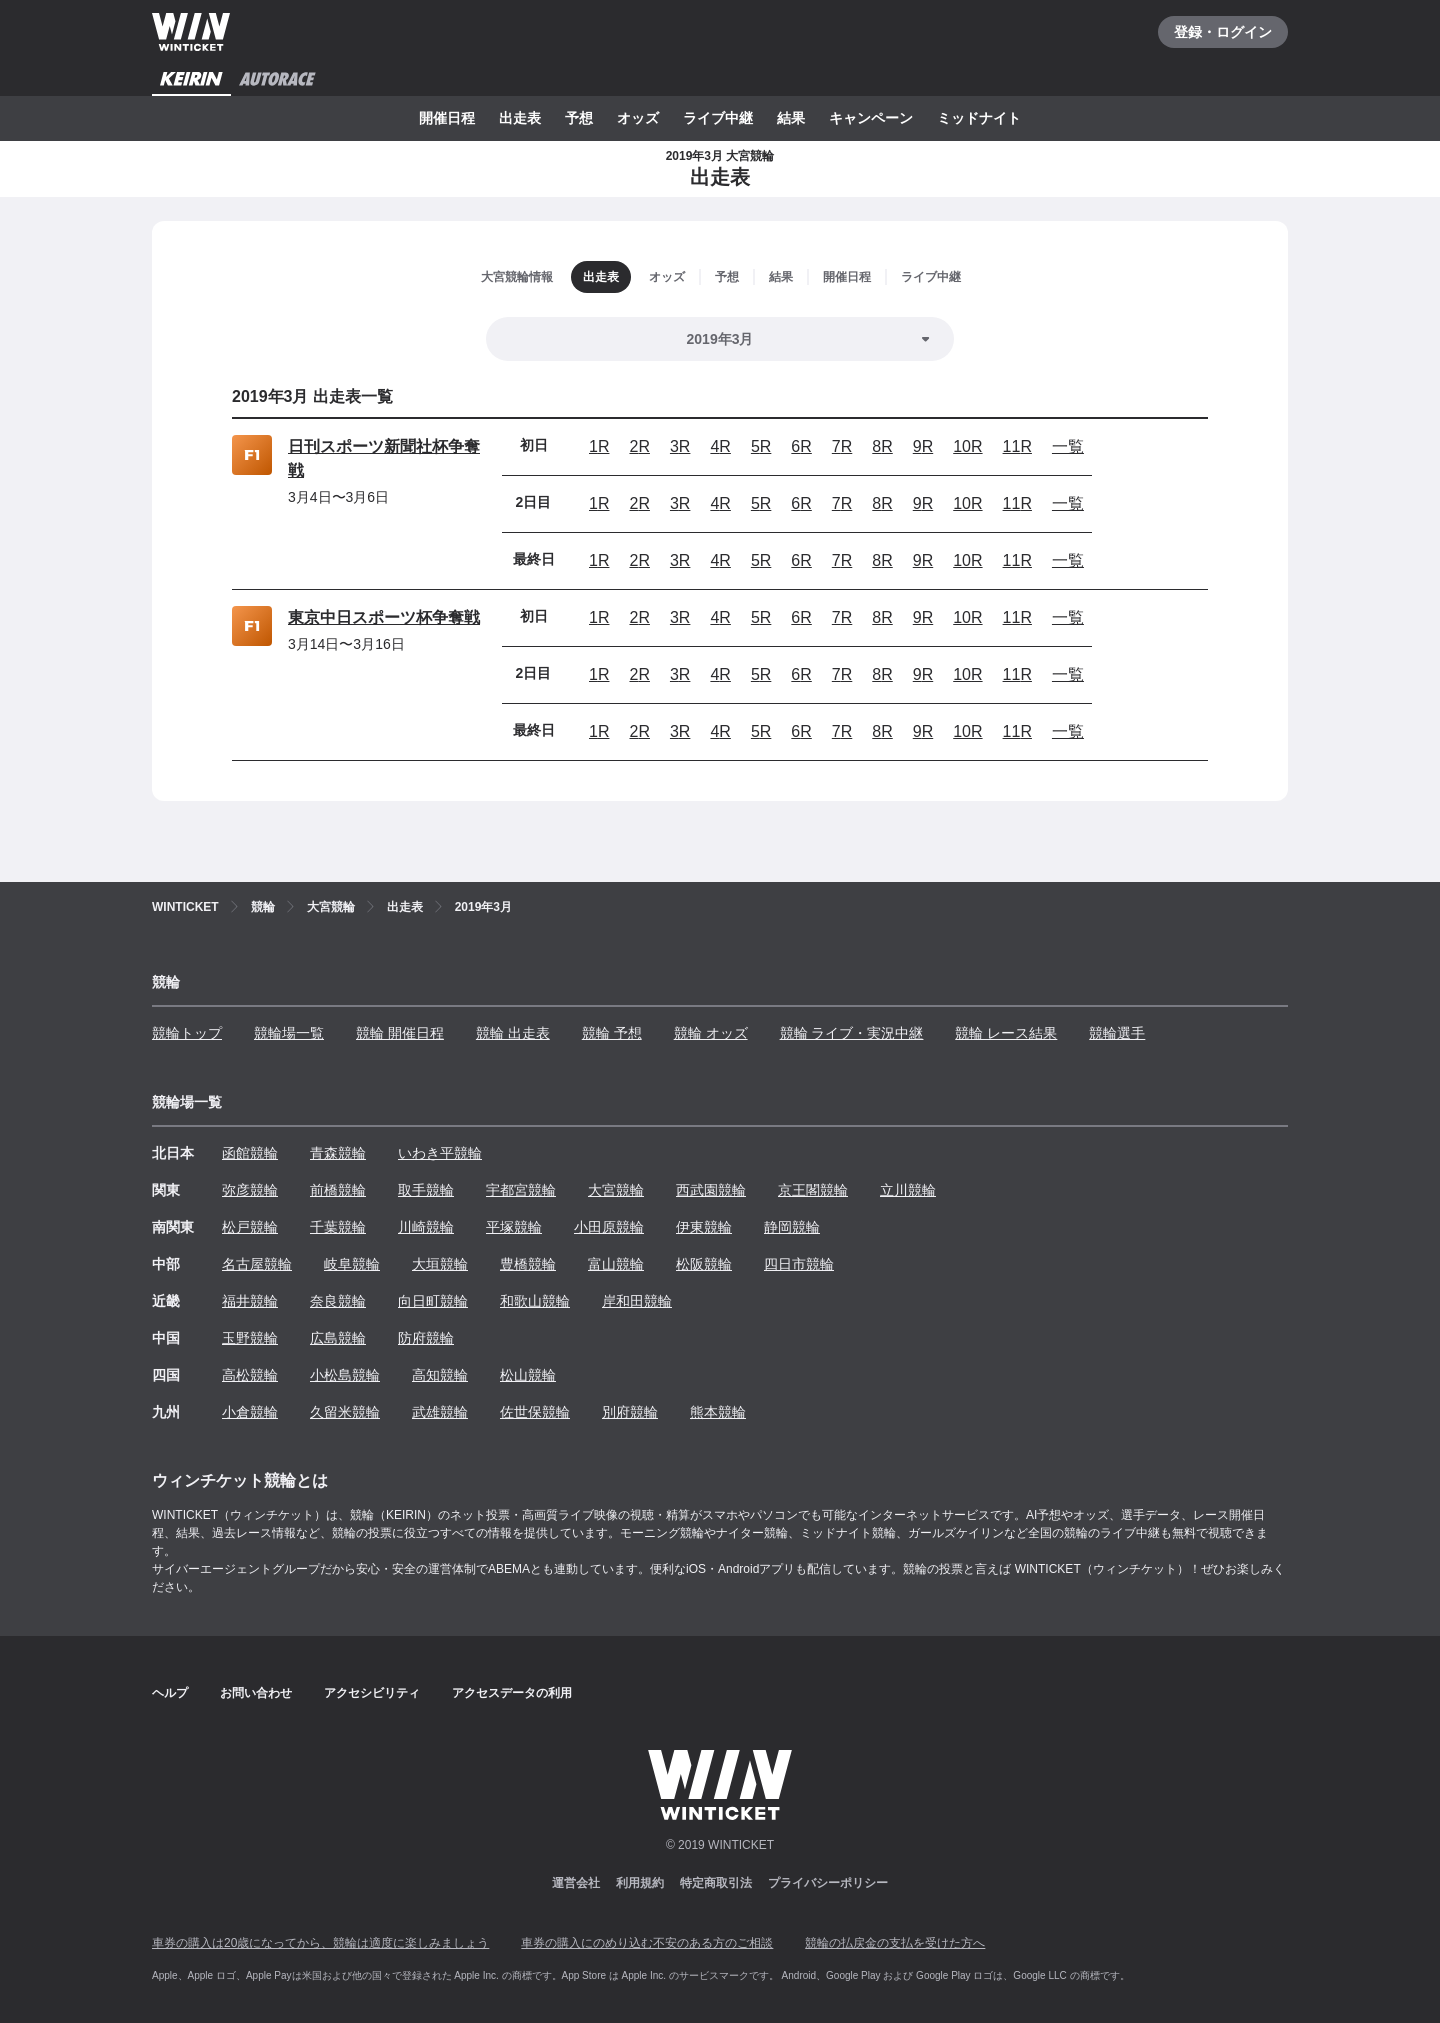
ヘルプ (170, 1693)
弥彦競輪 (250, 1190)
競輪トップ (187, 1033)
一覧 (1068, 446)
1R (599, 446)
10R (967, 446)
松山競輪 (528, 1375)
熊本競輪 (718, 1412)
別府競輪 (630, 1412)
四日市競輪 (799, 1264)
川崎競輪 (426, 1227)
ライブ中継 (718, 118)
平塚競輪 (514, 1227)
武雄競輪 (440, 1412)
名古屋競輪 (257, 1264)
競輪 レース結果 (1006, 1033)
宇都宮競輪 (521, 1190)
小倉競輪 (250, 1412)
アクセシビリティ (372, 1693)
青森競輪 (338, 1153)
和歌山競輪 (535, 1301)
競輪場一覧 (289, 1033)
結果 (791, 118)
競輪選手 (1117, 1033)
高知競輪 (440, 1375)
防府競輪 (426, 1338)
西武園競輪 (711, 1190)
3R (680, 446)
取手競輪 (426, 1190)
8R (882, 446)
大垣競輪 (440, 1264)
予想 (579, 118)
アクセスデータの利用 (512, 1693)
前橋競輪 (338, 1190)
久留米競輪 (345, 1412)
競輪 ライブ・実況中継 (852, 1033)
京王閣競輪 (813, 1190)
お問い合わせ (256, 1693)
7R (842, 446)
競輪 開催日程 (400, 1033)
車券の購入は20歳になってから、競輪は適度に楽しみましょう (320, 1943)
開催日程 (447, 118)
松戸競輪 (250, 1227)
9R (923, 446)
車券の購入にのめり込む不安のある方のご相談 (647, 1943)
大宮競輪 (616, 1190)
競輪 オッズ (711, 1033)
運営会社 (576, 1883)
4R (720, 446)
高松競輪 (250, 1375)
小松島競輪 (345, 1375)
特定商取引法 (716, 1883)
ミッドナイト (979, 118)
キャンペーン (871, 118)
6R (801, 446)
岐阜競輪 (352, 1264)
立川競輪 (908, 1190)
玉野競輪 (250, 1338)
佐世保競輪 (535, 1412)
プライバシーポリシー (828, 1883)
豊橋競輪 (528, 1264)
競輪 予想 (612, 1033)
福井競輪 (250, 1301)
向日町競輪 (433, 1301)
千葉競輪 (338, 1227)
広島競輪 (338, 1338)
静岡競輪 (792, 1227)
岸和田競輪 (637, 1301)
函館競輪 (250, 1153)
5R (761, 446)
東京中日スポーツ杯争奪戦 (384, 617)
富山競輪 (616, 1264)
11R (1017, 446)
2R (639, 446)
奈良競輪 (338, 1301)
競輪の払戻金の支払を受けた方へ (895, 1943)
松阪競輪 (704, 1264)
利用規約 (640, 1883)
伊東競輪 (704, 1227)
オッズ (638, 118)
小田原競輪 (609, 1227)
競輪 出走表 (513, 1033)
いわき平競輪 (440, 1153)
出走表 (520, 118)
